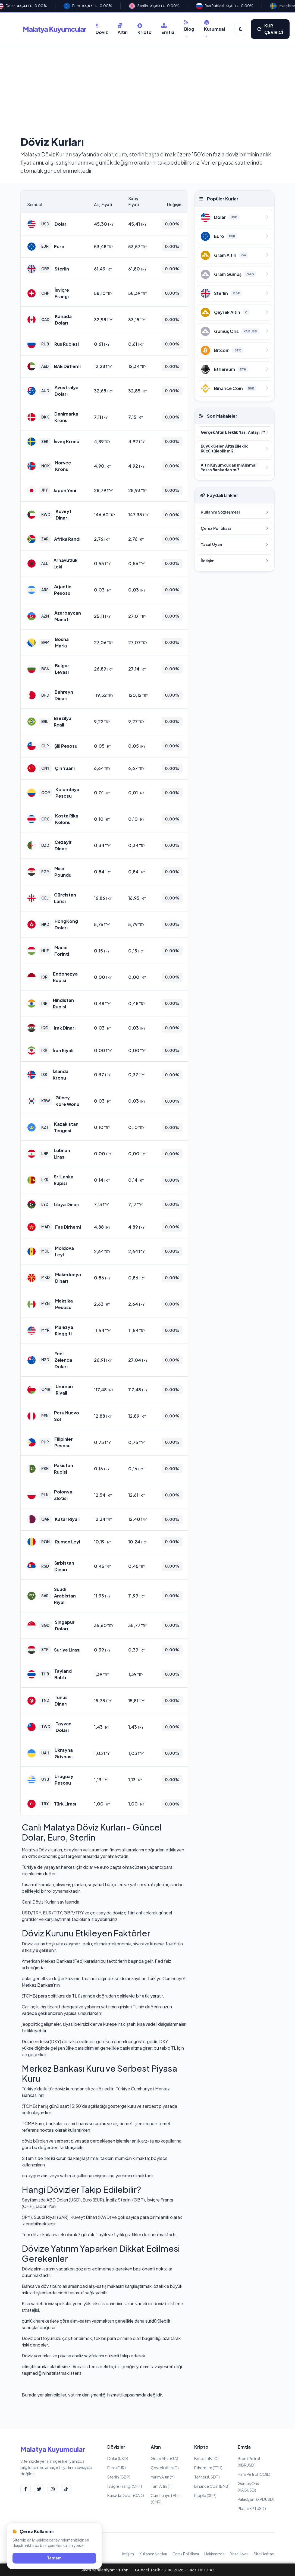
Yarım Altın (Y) (163, 2476)
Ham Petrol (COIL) (254, 2474)
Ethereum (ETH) (208, 2467)
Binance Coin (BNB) (212, 2486)
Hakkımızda (214, 2554)
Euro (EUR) (116, 2467)
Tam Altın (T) (161, 2486)
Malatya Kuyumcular (54, 28)
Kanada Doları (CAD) (125, 2495)
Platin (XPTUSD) (252, 2508)
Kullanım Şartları (153, 2554)
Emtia (167, 29)
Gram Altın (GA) (164, 2458)
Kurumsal (214, 29)
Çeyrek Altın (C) (165, 2467)
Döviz (102, 29)
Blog (189, 29)
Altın (123, 29)
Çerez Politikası (185, 2554)
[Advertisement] (147, 92)
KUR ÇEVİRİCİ (270, 29)
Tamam (54, 2558)
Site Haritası (264, 2554)
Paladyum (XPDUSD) (256, 2499)
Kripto (144, 29)
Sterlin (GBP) (118, 2476)
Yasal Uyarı (239, 2554)
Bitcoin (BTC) (206, 2458)
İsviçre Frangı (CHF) (124, 2486)
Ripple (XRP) (205, 2495)
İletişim (127, 2554)
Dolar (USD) (117, 2458)
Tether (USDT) (207, 2476)
